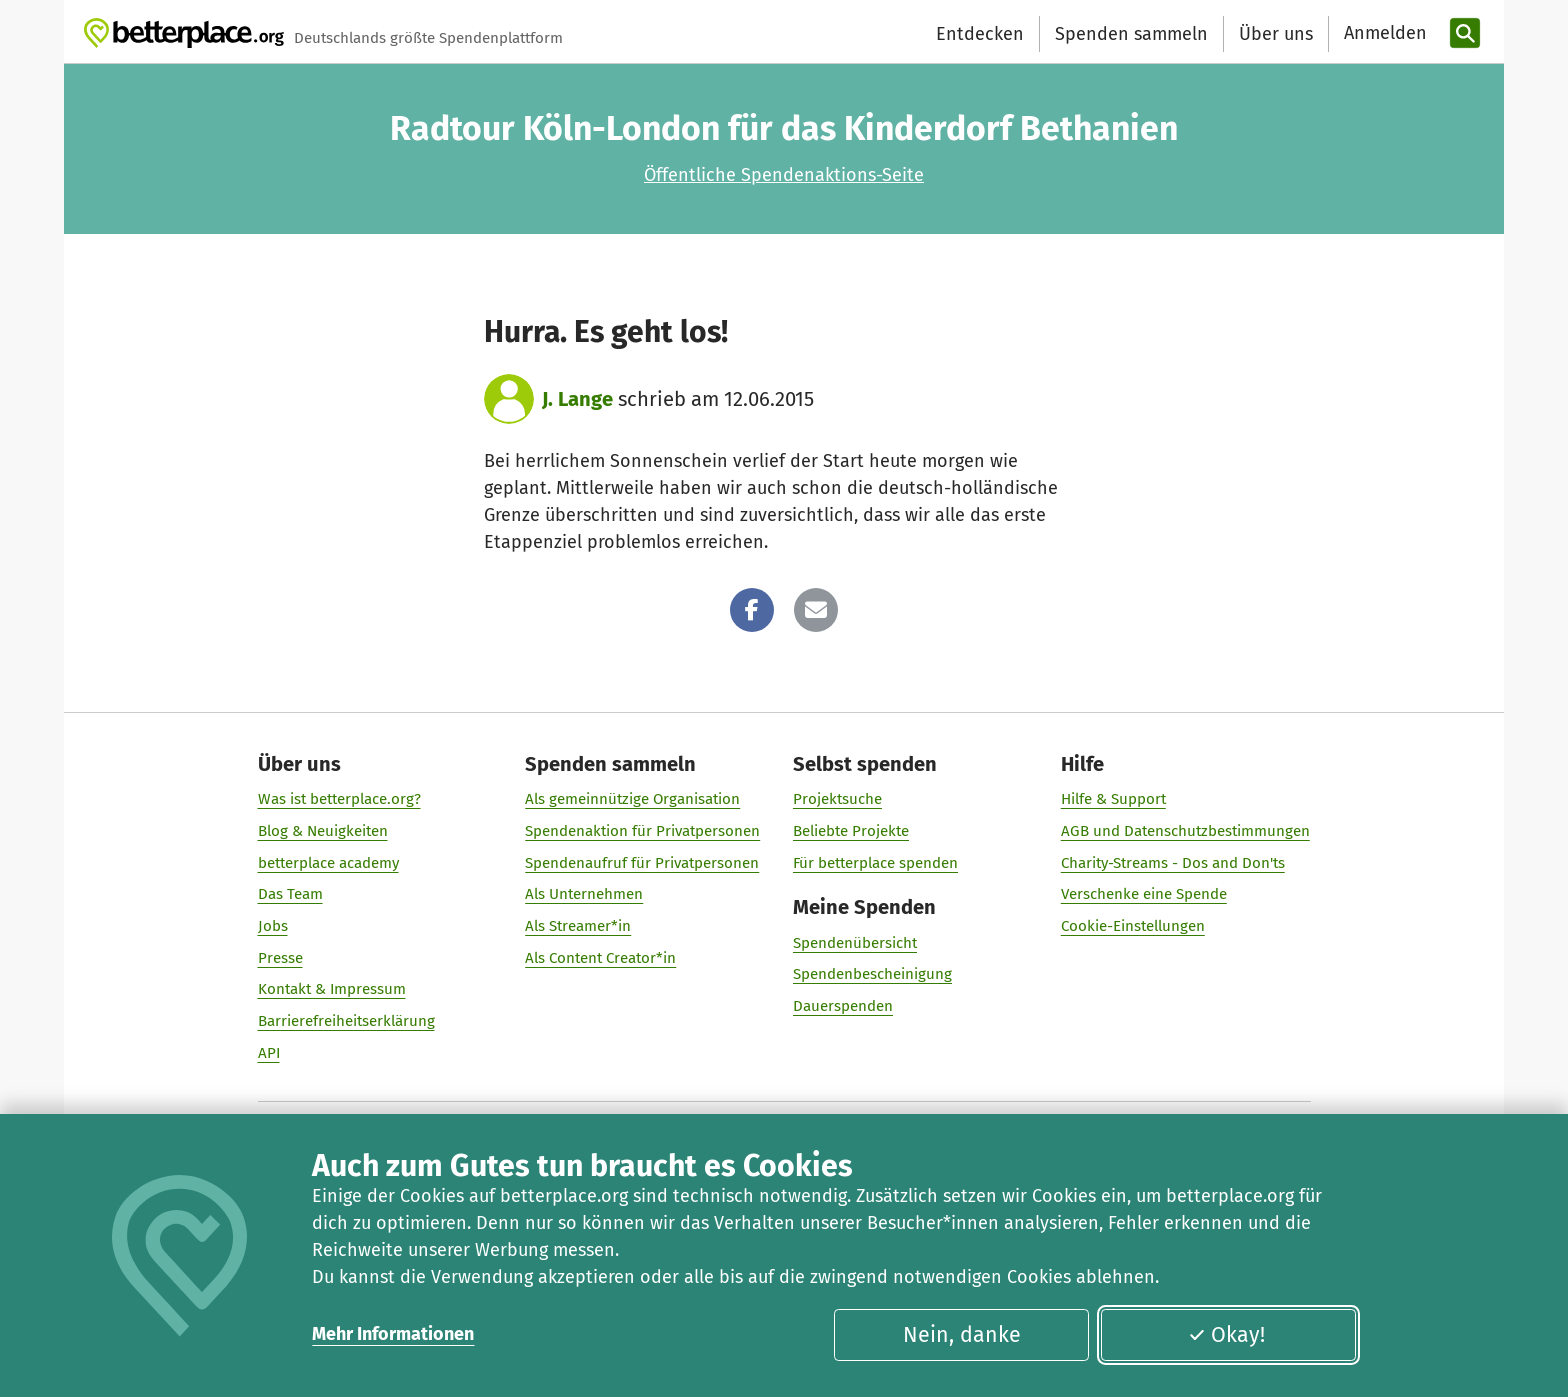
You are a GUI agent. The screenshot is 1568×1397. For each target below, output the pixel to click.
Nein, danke (962, 1335)
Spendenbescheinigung (872, 974)
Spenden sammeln (1131, 34)
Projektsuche (837, 799)
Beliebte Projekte (851, 831)
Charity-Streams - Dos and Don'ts (1173, 863)
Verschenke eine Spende (1144, 894)
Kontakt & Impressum (332, 989)
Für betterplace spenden (875, 863)
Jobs (273, 926)
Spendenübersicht (855, 943)
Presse (280, 958)
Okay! (1226, 1335)
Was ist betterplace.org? (339, 799)
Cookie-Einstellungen (1133, 926)
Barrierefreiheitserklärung (346, 1021)
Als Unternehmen (584, 894)
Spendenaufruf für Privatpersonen (642, 863)
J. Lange (577, 399)
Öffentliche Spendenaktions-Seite (784, 175)
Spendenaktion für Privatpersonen (642, 831)
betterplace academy (328, 863)
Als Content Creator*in (600, 958)
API (269, 1053)
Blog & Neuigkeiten (323, 831)
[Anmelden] (1383, 33)
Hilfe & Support (1113, 799)
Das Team (290, 894)
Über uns (1276, 34)
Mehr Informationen (393, 1334)
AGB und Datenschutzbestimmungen (1185, 831)
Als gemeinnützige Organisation (632, 799)
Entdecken (980, 34)
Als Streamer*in (578, 926)
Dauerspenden (843, 1006)
